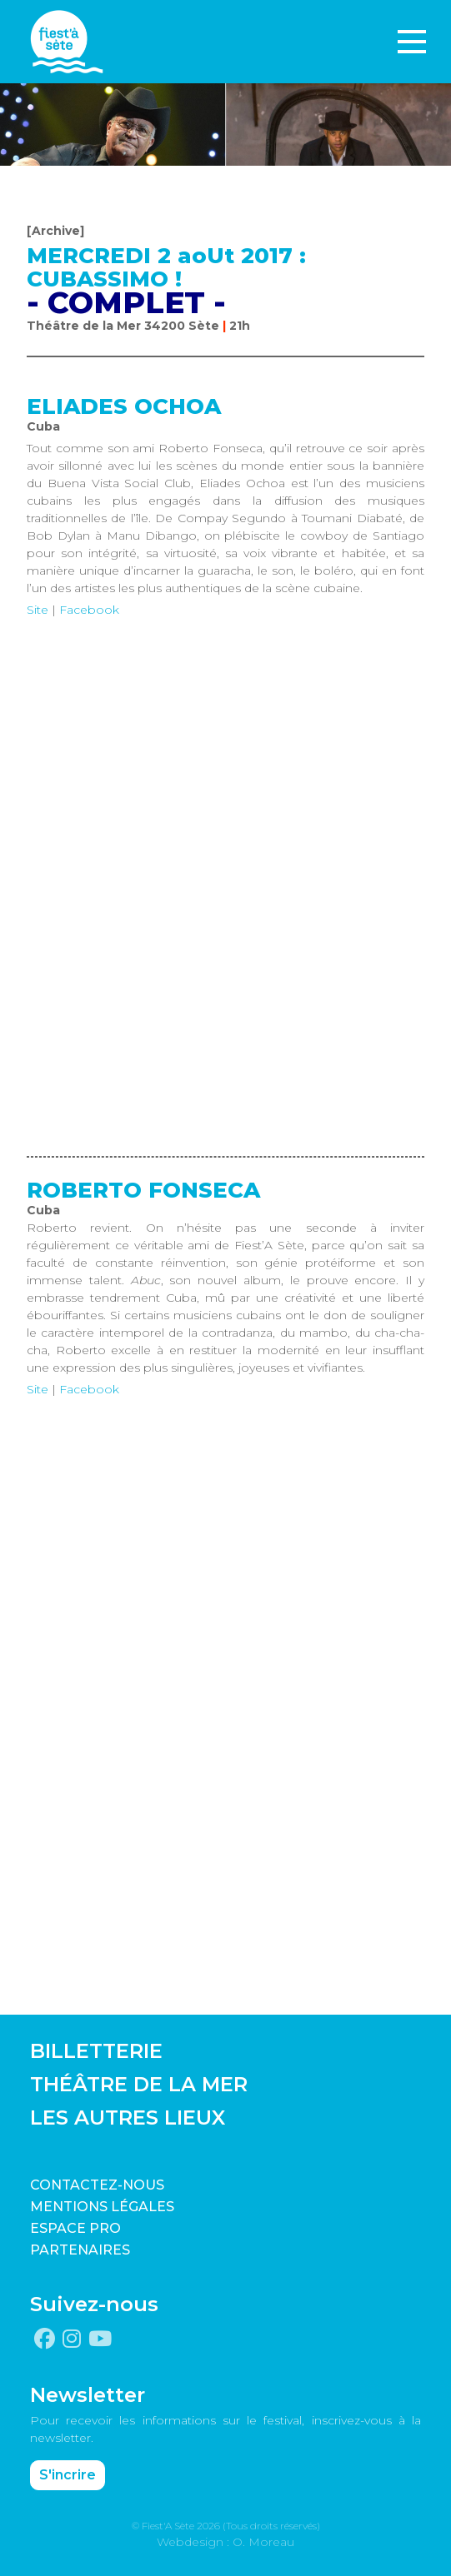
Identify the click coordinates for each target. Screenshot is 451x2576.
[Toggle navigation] (412, 41)
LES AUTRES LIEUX (127, 2117)
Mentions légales (102, 2207)
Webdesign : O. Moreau (225, 2541)
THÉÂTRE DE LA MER (139, 2084)
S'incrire (67, 2475)
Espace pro (75, 2228)
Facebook (89, 609)
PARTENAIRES (80, 2250)
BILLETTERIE (96, 2051)
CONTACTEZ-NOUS (97, 2185)
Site (37, 609)
